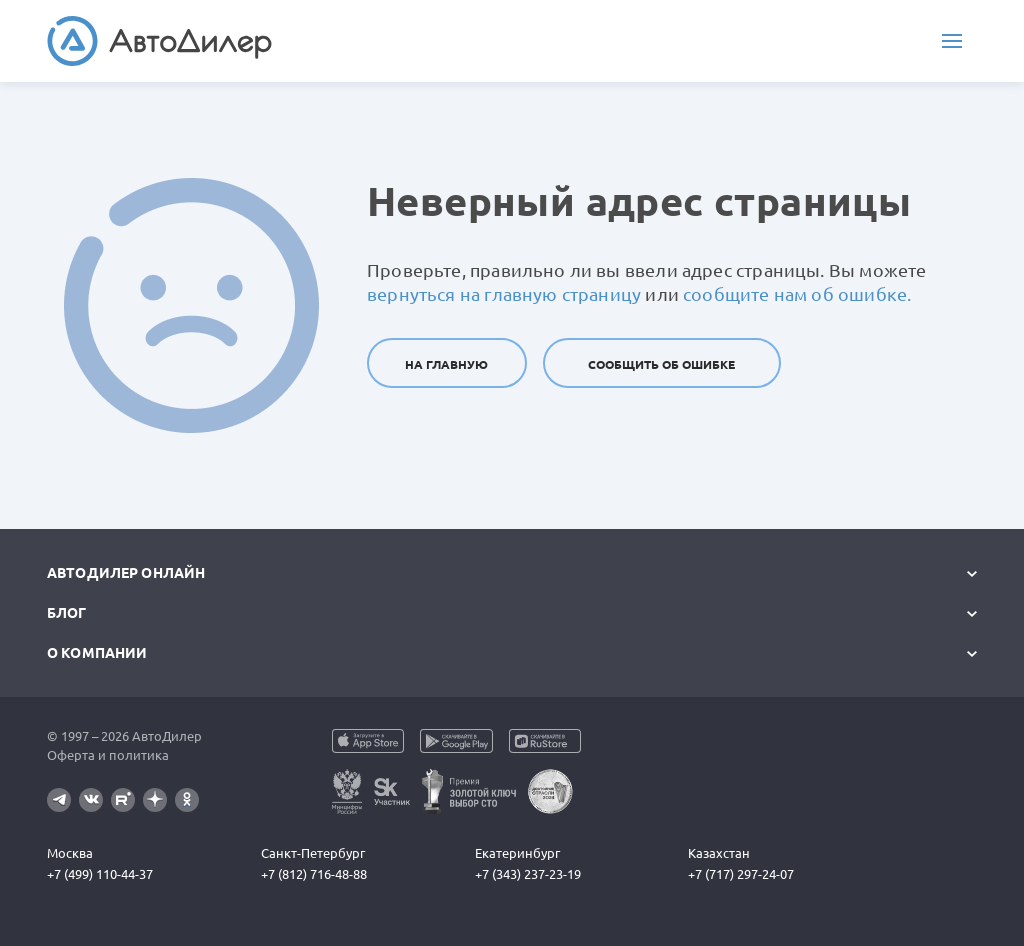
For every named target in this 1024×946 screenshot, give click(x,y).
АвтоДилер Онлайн (126, 573)
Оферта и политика (108, 755)
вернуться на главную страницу (504, 294)
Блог (67, 613)
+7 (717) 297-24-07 (741, 874)
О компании (97, 653)
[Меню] (952, 41)
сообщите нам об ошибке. (797, 294)
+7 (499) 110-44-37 (100, 874)
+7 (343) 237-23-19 (528, 874)
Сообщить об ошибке (661, 364)
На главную (446, 364)
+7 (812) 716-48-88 (314, 874)
